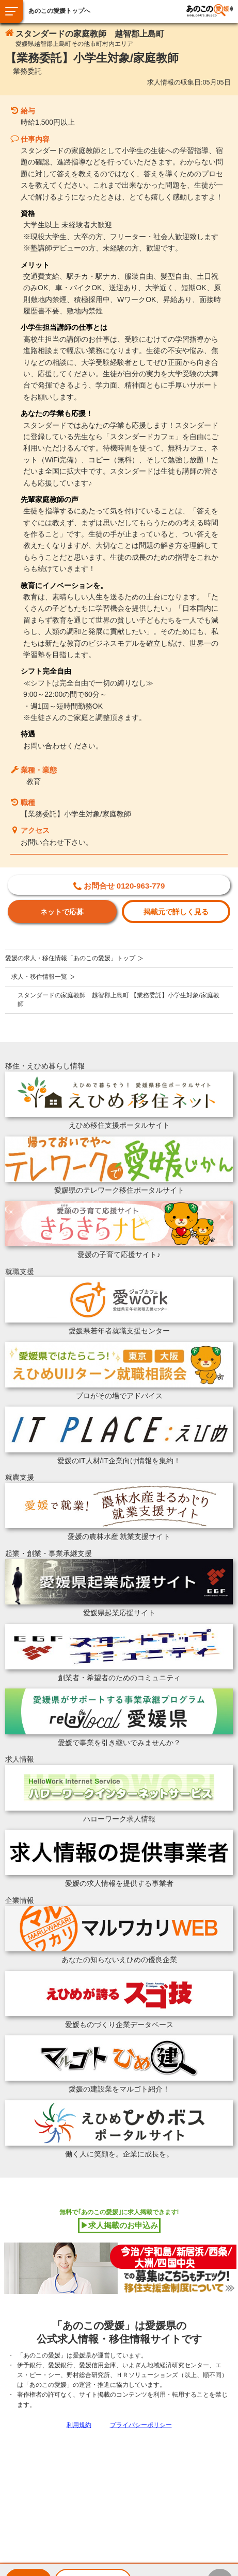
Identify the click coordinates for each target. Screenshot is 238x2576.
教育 (33, 781)
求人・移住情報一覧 (39, 976)
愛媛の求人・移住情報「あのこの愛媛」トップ (70, 958)
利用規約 (79, 2425)
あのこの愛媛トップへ (59, 10)
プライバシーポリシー (141, 2425)
